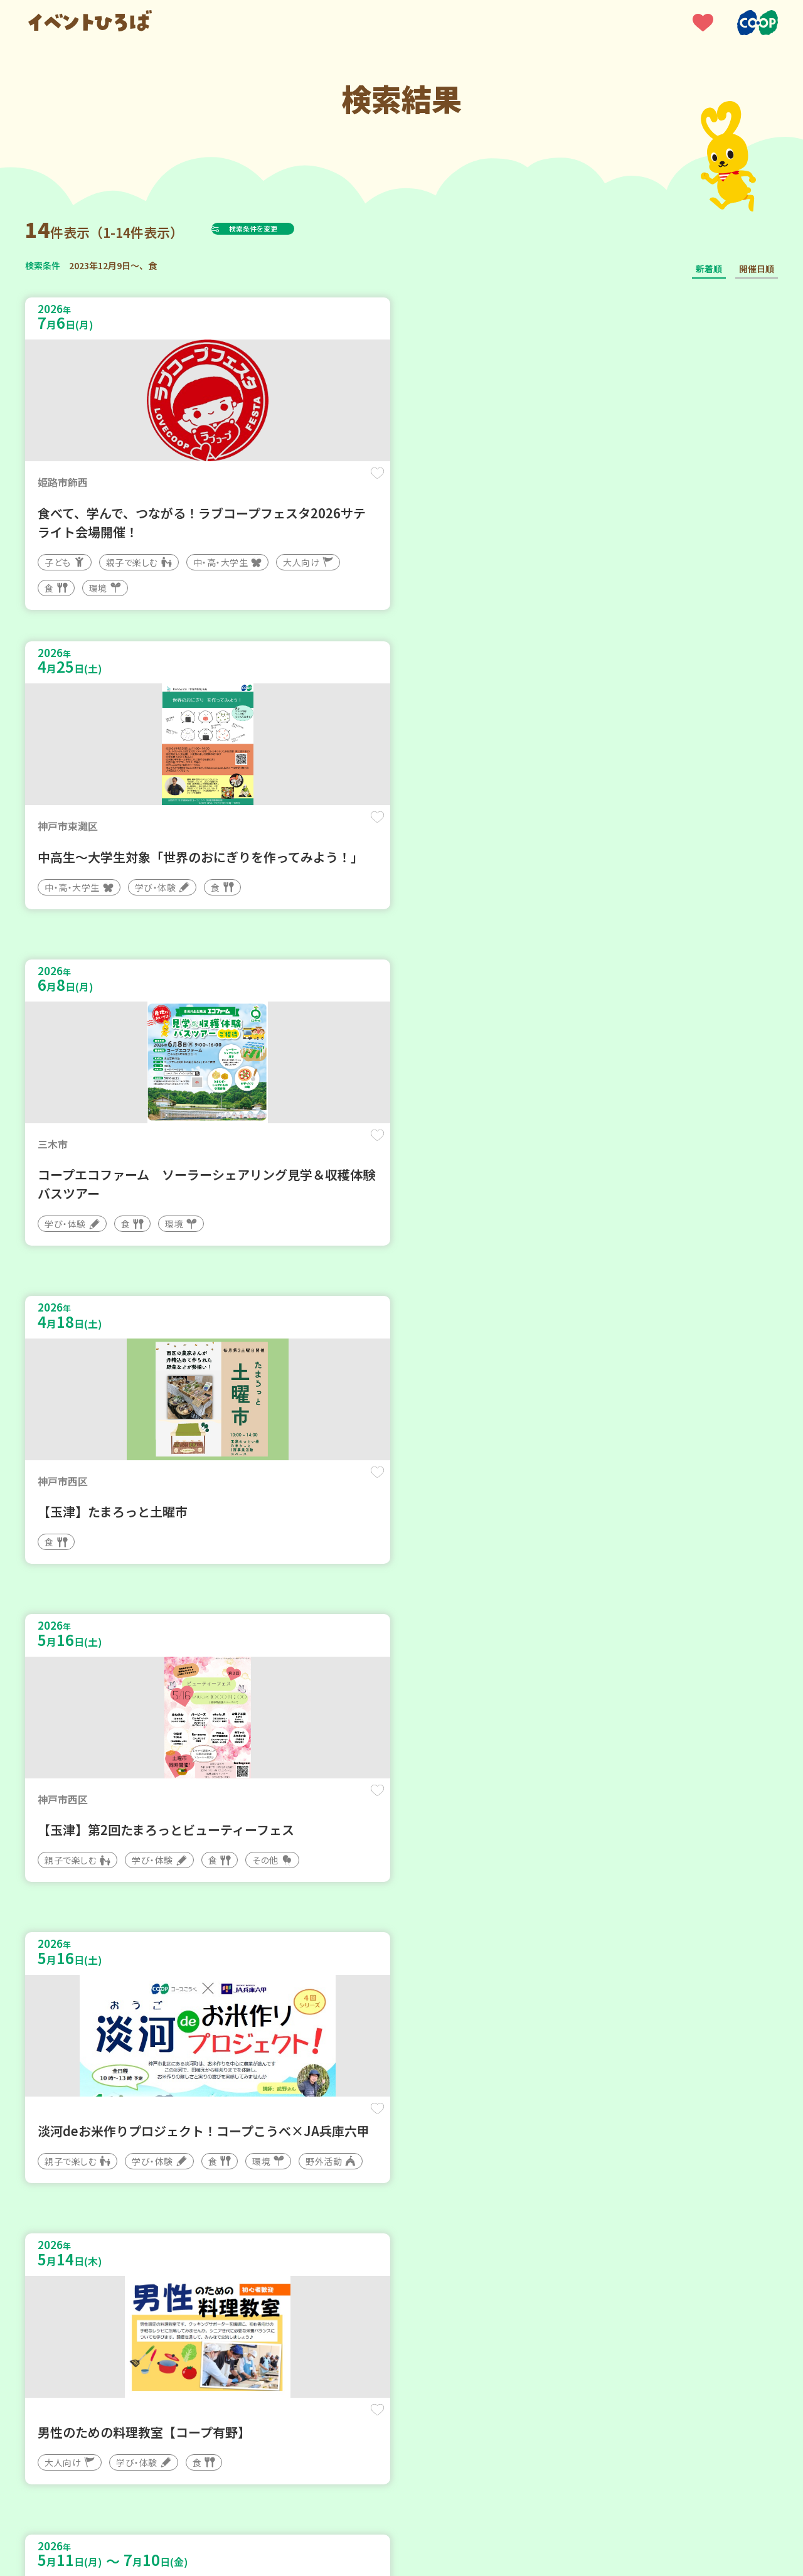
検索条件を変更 (284, 228)
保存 (233, 484)
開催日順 (756, 268)
